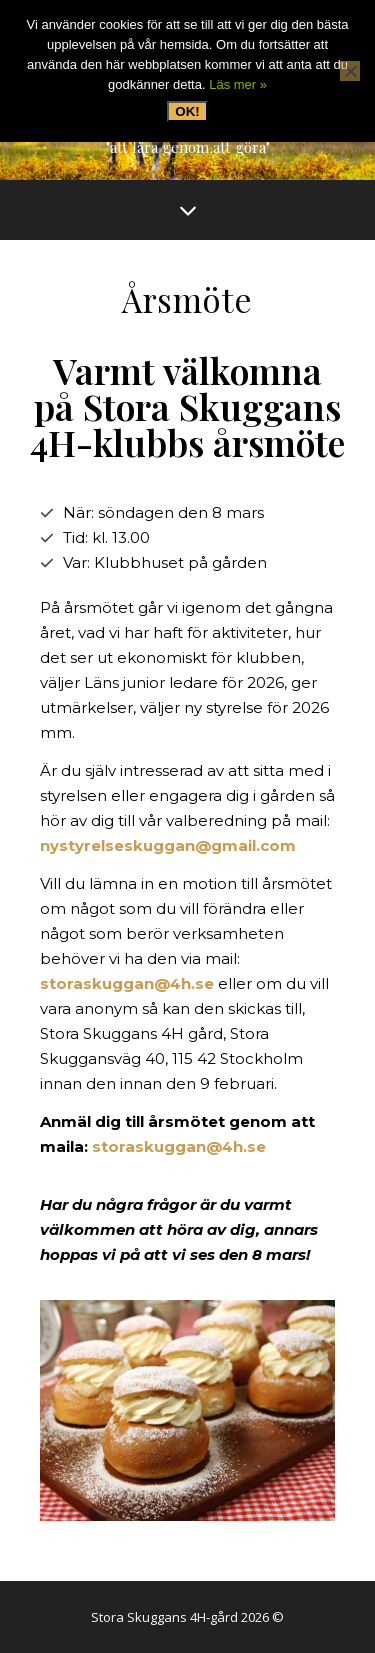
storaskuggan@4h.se (127, 983)
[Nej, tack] (350, 71)
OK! (187, 111)
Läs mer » (238, 84)
